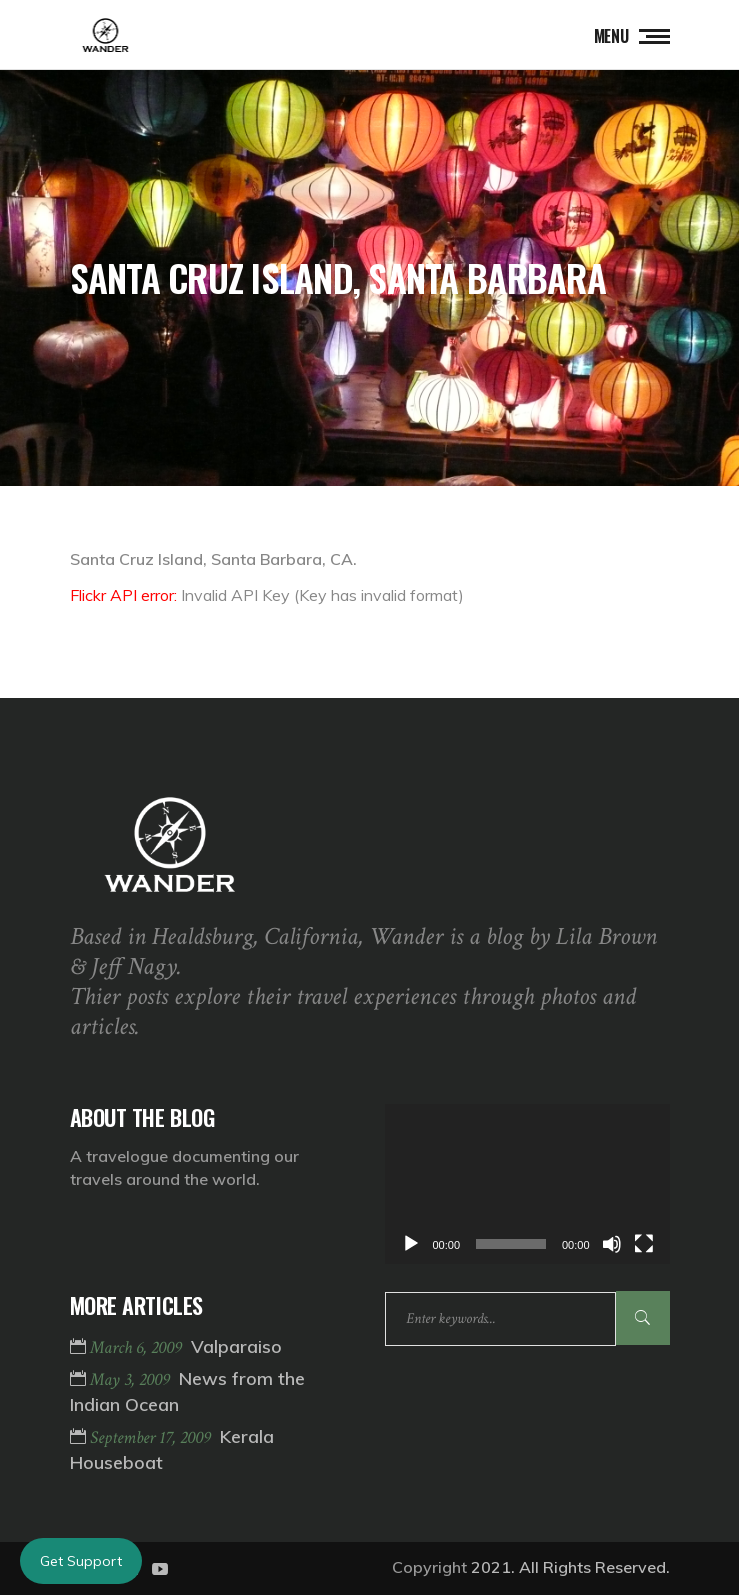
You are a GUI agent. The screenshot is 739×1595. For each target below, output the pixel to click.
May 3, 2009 (132, 1379)
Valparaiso (236, 1346)
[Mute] (612, 1244)
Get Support (81, 1561)
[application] (527, 1184)
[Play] (411, 1244)
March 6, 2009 (138, 1347)
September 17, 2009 (152, 1437)
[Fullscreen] (644, 1244)
